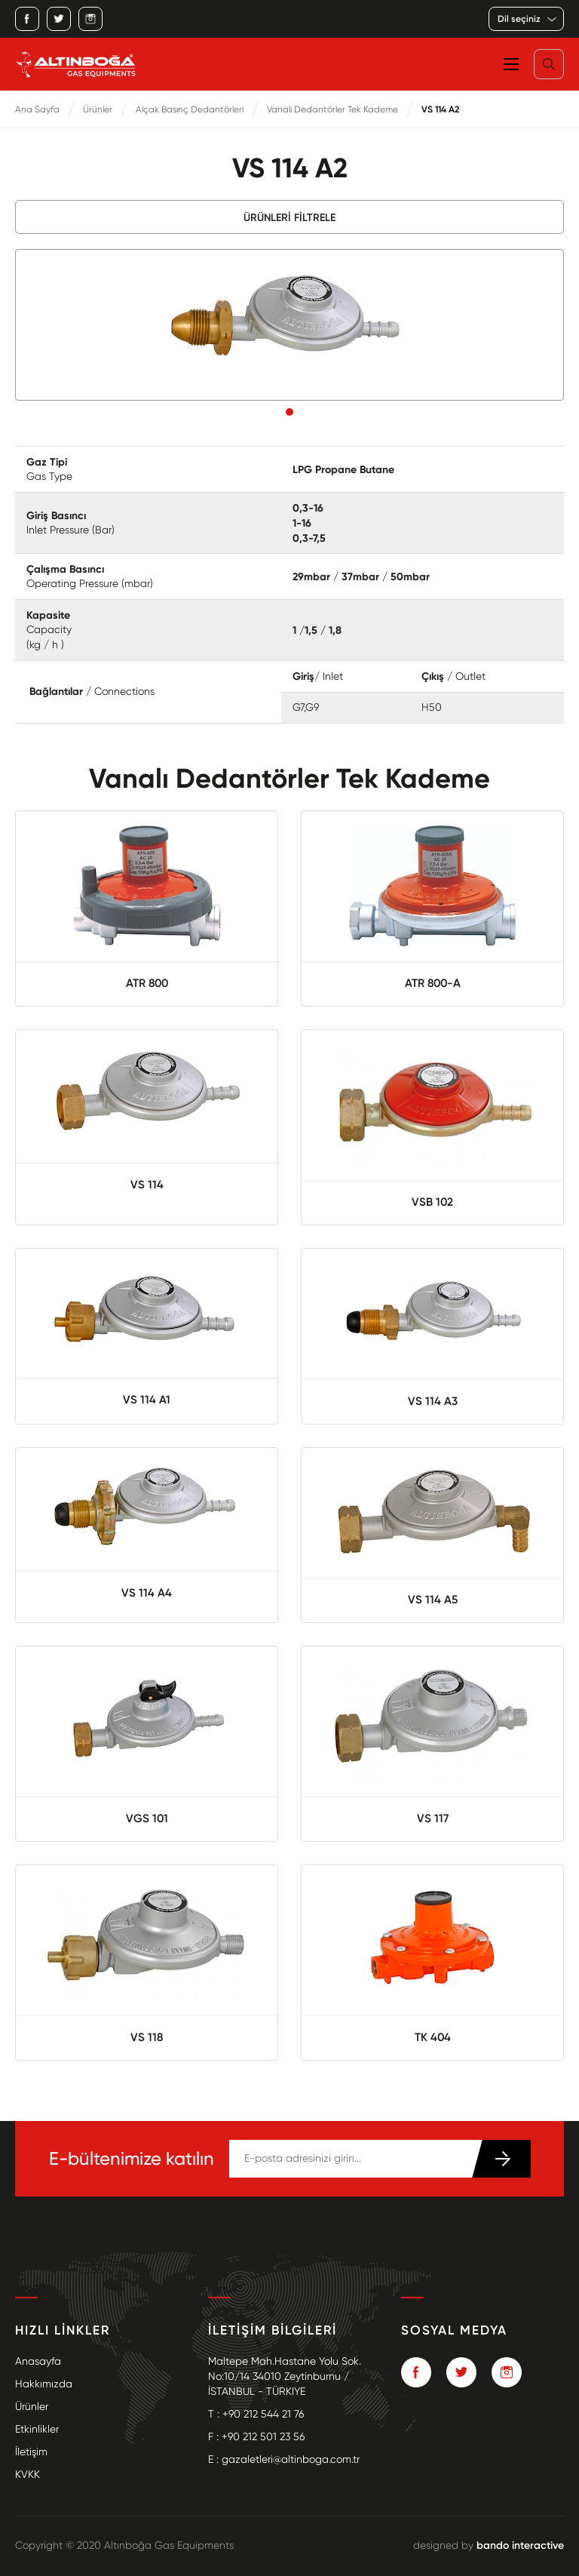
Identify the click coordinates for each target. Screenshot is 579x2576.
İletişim (31, 2451)
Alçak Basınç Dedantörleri (190, 109)
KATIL (500, 2159)
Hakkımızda (43, 2384)
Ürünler (97, 109)
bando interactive (520, 2545)
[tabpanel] (289, 325)
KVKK (27, 2474)
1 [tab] (289, 412)
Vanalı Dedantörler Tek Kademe (332, 109)
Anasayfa (38, 2361)
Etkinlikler (37, 2429)
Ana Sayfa (37, 109)
